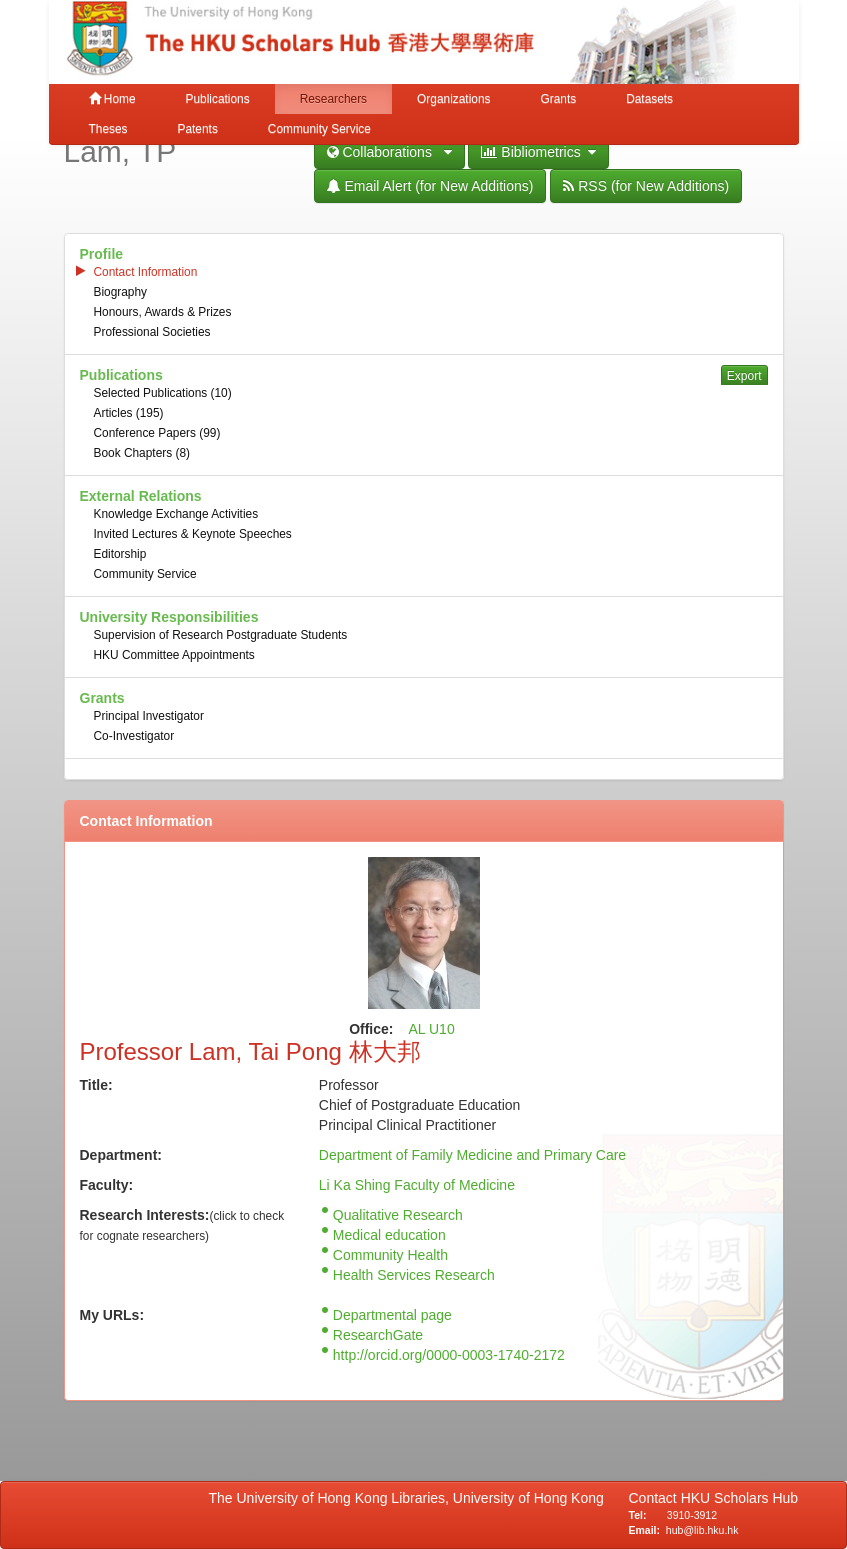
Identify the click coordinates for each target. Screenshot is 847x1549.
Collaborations (389, 152)
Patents (198, 129)
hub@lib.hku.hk (702, 1530)
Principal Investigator (149, 716)
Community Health (390, 1255)
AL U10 (432, 1029)
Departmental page (392, 1315)
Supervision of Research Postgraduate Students (221, 635)
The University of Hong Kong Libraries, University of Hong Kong (410, 1498)
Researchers (333, 99)
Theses (108, 129)
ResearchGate (378, 1335)
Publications (218, 99)
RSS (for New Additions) (646, 186)
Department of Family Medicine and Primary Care (472, 1155)
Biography (121, 292)
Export (744, 376)
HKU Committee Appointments (174, 655)
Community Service (319, 129)
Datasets (649, 99)
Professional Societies (152, 332)
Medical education (389, 1235)
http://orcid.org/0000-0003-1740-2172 (449, 1355)
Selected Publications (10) (163, 393)
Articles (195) (129, 413)
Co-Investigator (134, 736)
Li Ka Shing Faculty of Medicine (417, 1185)
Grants (558, 99)
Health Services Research (414, 1275)
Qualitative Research (398, 1215)
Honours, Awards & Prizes (163, 312)
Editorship (120, 554)
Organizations (453, 99)
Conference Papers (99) (157, 433)
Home (112, 99)
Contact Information (146, 272)
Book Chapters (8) (142, 453)
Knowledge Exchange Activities (176, 514)
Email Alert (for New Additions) (430, 186)
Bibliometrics (538, 152)
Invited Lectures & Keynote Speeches (193, 534)
